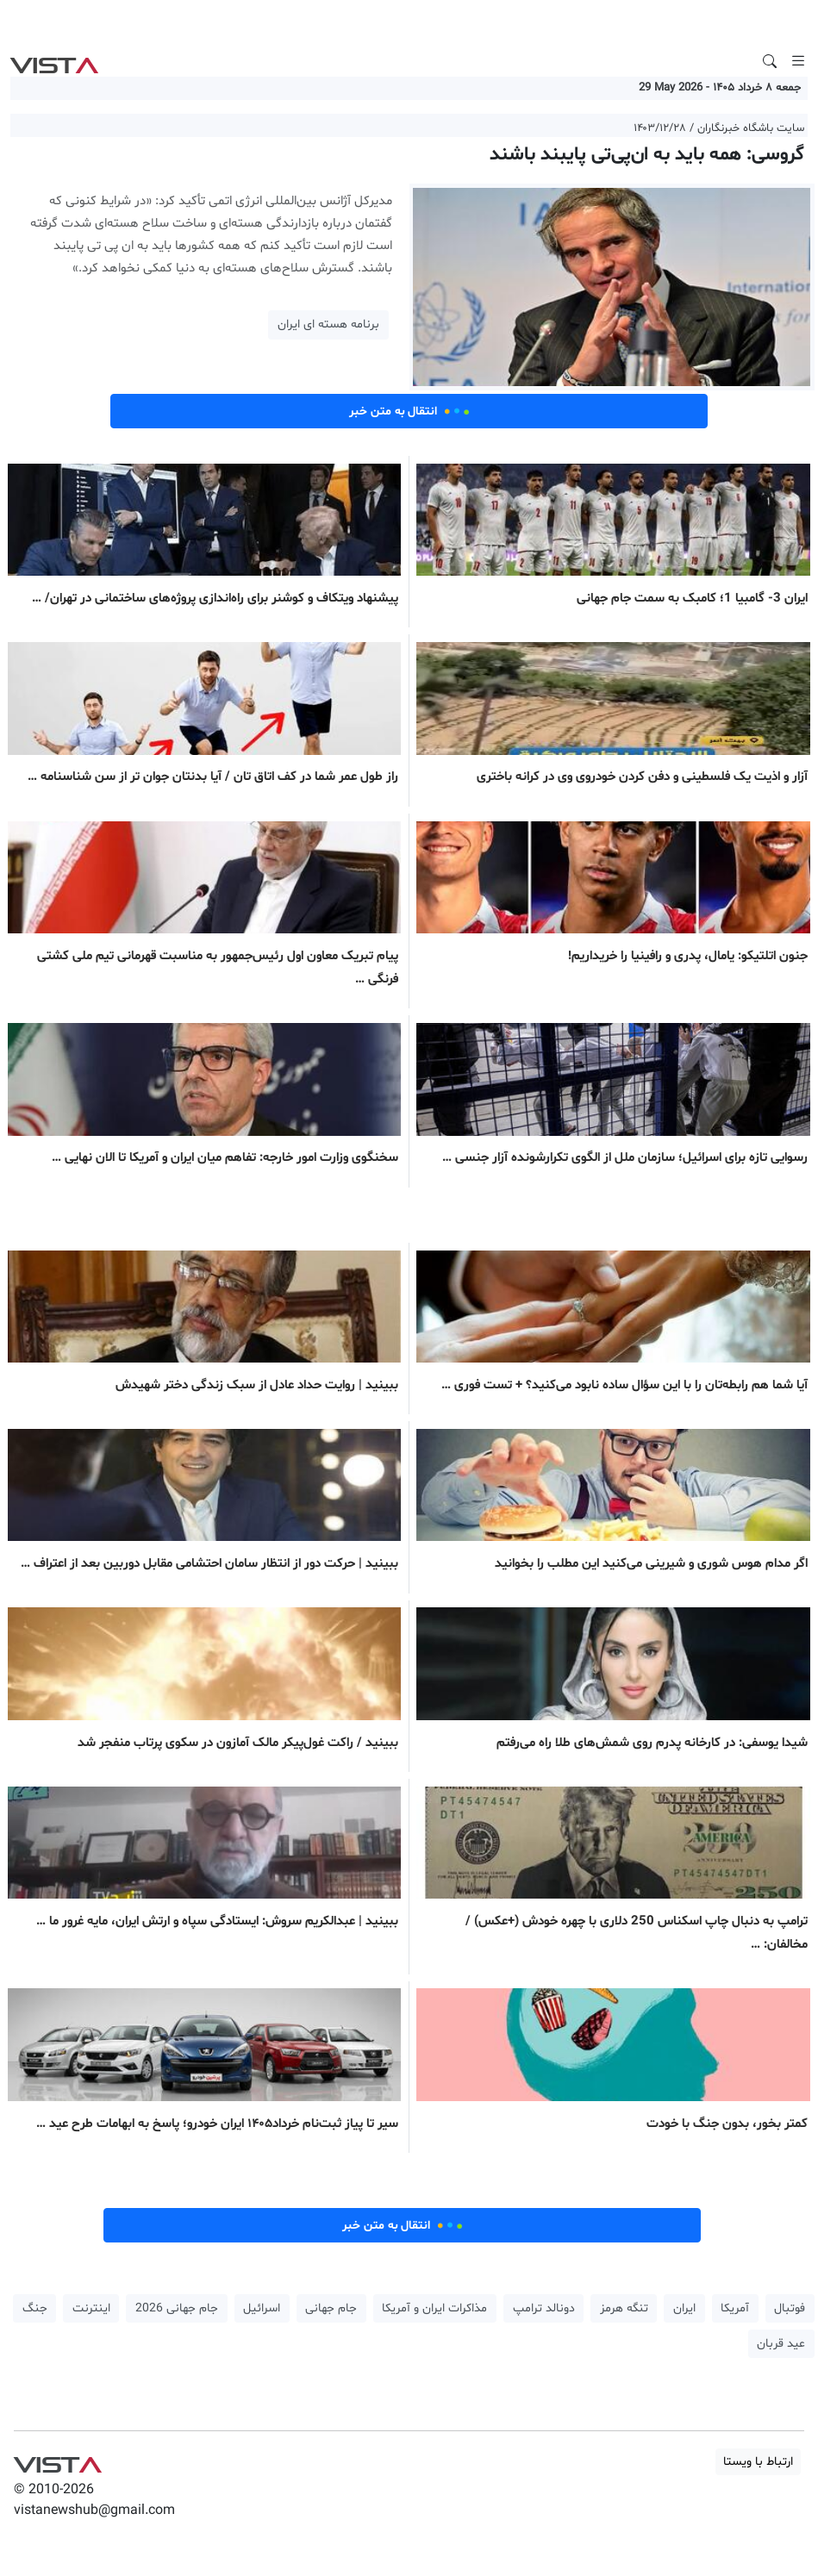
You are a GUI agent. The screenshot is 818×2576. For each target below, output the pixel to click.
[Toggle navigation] (798, 61)
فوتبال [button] (789, 2308)
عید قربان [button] (781, 2344)
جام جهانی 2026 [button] (176, 2308)
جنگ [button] (34, 2308)
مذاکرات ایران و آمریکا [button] (434, 2308)
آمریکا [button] (735, 2308)
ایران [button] (684, 2308)
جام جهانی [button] (331, 2308)
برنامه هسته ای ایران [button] (328, 324)
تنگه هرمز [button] (624, 2308)
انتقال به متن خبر (409, 411)
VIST (53, 61)
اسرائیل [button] (261, 2308)
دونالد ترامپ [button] (544, 2308)
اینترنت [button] (91, 2308)
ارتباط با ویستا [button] (758, 2462)
